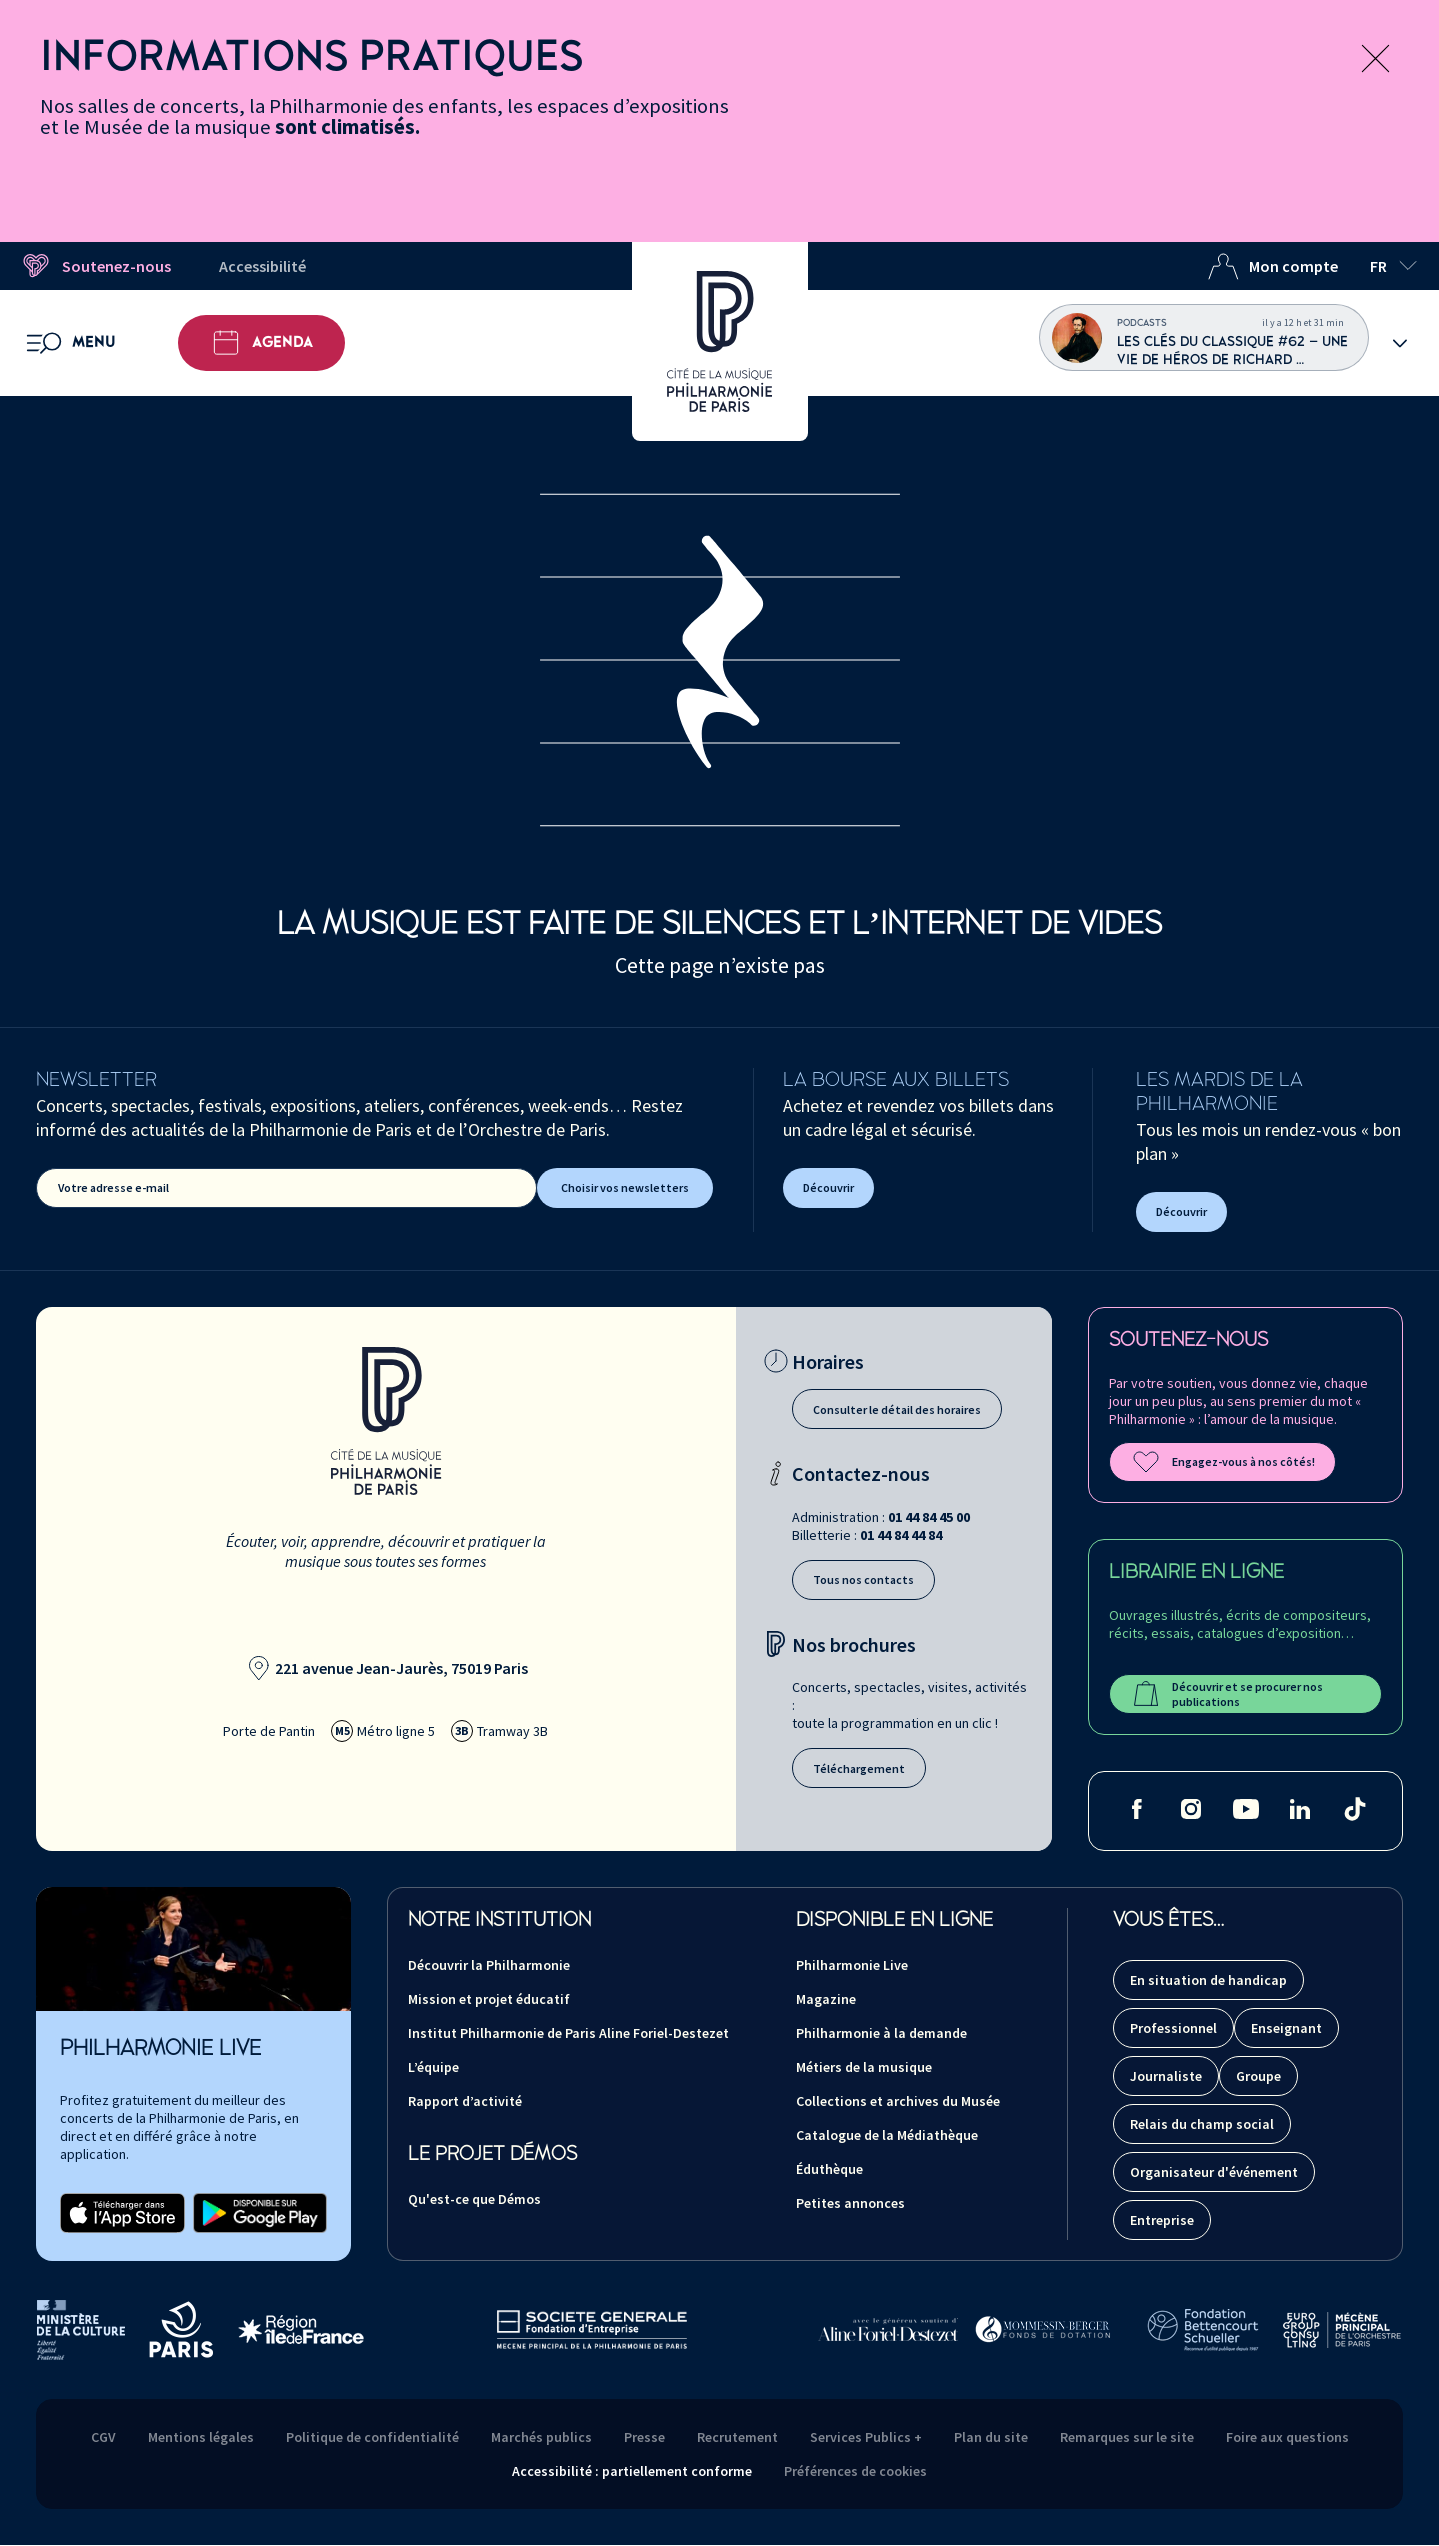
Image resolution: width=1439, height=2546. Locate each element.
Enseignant (1286, 2028)
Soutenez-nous (95, 266)
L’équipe (433, 2067)
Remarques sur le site (1127, 2437)
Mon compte (1272, 266)
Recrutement (737, 2437)
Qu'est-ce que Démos (474, 2199)
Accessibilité (262, 266)
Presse (644, 2437)
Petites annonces (850, 2203)
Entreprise (1162, 2220)
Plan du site (991, 2437)
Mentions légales (201, 2437)
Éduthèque (829, 2169)
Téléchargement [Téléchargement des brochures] (859, 1768)
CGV (103, 2437)
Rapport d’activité (465, 2101)
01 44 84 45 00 (929, 1517)
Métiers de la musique (864, 2067)
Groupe (1258, 2076)
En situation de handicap (1208, 1980)
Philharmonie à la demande (881, 2033)
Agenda (261, 343)
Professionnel (1173, 2028)
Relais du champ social (1202, 2124)
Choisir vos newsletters (625, 1187)
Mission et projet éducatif (489, 1999)
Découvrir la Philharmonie (489, 1965)
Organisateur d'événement (1214, 2172)
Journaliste (1166, 2076)
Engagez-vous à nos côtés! (1222, 1462)
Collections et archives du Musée (898, 2101)
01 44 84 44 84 (901, 1535)
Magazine (826, 1999)
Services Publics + (866, 2437)
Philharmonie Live (852, 1965)
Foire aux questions (1287, 2437)
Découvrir (828, 1187)
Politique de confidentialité (372, 2437)
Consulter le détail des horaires (897, 1409)
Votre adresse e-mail (113, 1187)
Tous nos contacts (863, 1579)
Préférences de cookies (855, 2471)
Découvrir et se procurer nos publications (1226, 1694)
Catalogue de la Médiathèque (887, 2135)
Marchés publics (541, 2437)
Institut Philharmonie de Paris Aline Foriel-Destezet (568, 2033)
